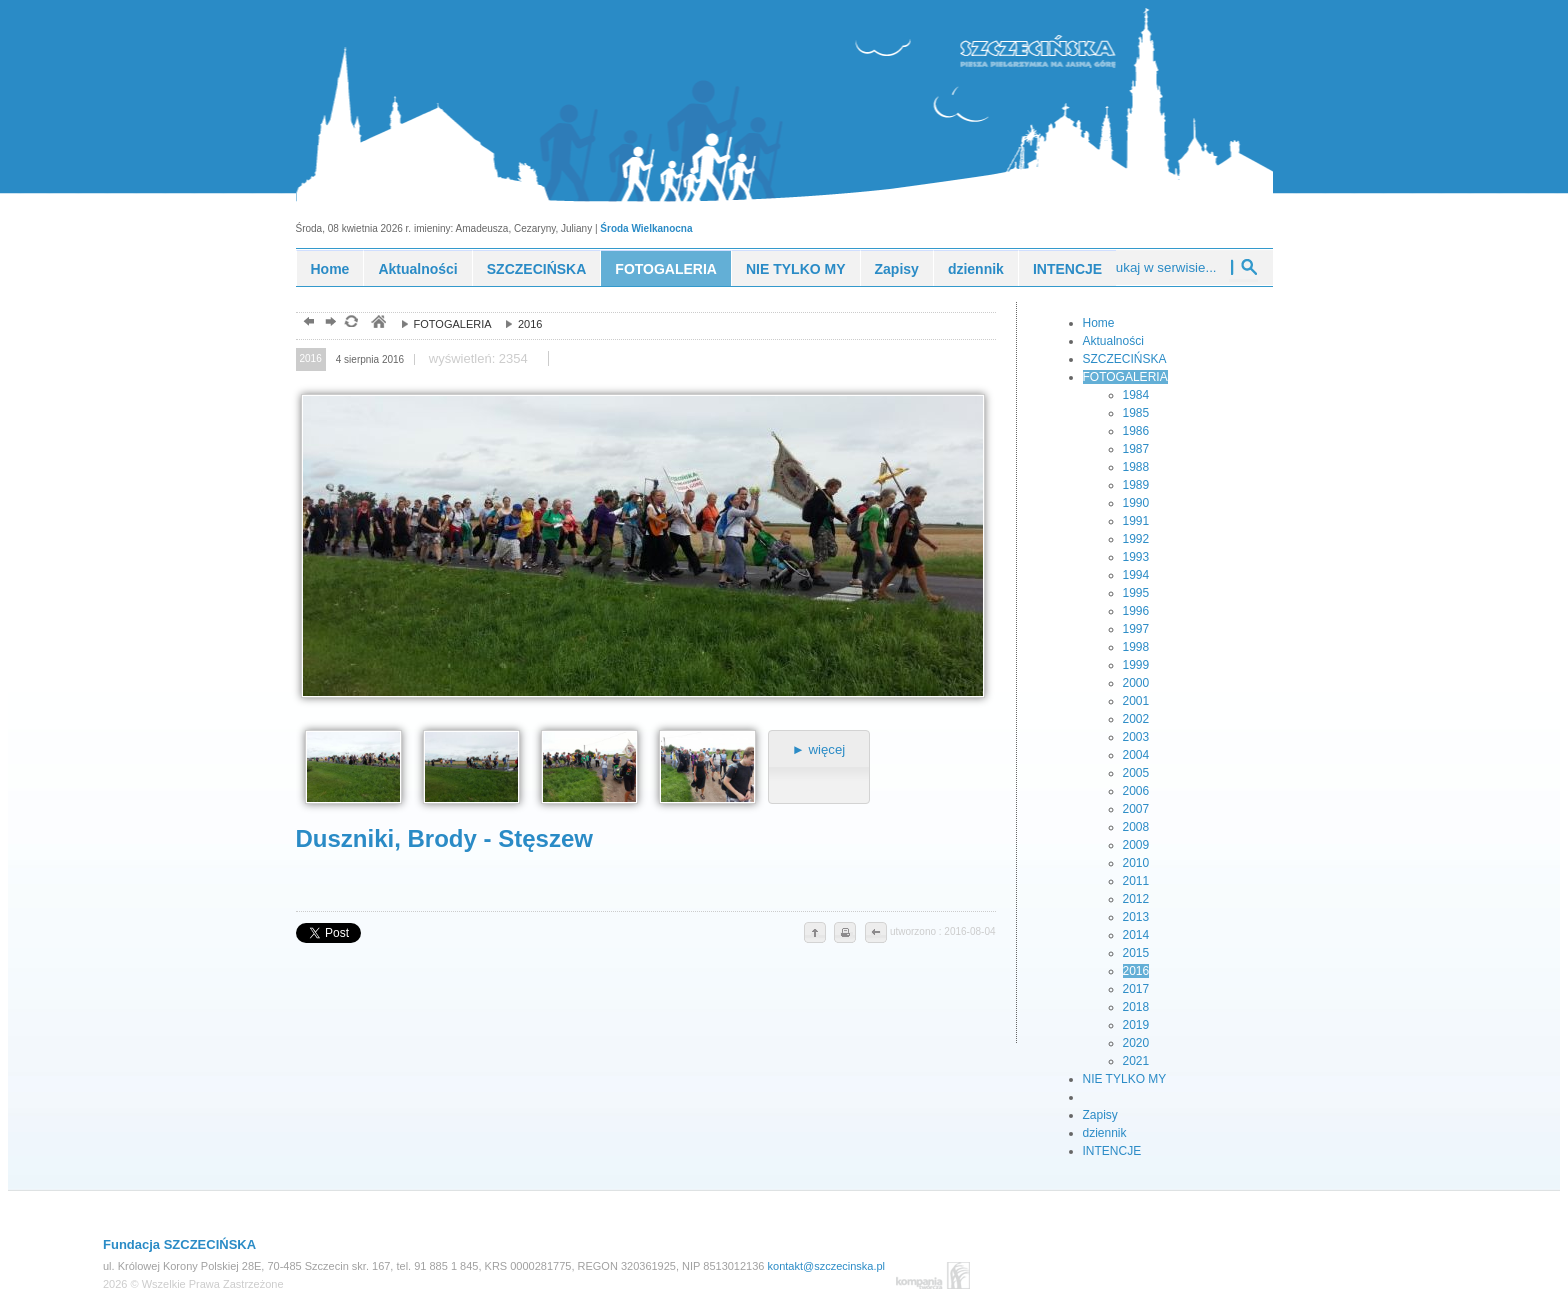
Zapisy (897, 269)
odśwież (350, 323)
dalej (328, 323)
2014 (1136, 935)
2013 (1136, 917)
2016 (519, 324)
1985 (1136, 413)
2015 (1136, 953)
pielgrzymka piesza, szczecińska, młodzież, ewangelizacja (377, 323)
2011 (1136, 881)
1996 (1136, 611)
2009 (1136, 845)
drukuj (845, 934)
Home (330, 269)
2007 (1136, 809)
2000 (1136, 683)
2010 (1136, 863)
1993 (1136, 557)
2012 (1136, 899)
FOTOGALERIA (666, 269)
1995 (1136, 593)
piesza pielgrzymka (1073, 48)
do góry (815, 934)
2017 (1136, 989)
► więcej (818, 749)
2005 (1136, 773)
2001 (1136, 701)
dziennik (976, 269)
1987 (1136, 449)
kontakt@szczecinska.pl (827, 1266)
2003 (1136, 737)
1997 (1136, 629)
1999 (1136, 665)
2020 (1136, 1043)
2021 (1136, 1061)
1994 (1136, 575)
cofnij (875, 934)
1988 (1136, 467)
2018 (1136, 1007)
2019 (1136, 1025)
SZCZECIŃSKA (537, 269)
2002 (1136, 719)
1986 (1136, 431)
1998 (1136, 647)
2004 (1136, 755)
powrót (306, 323)
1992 (1136, 539)
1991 (1136, 521)
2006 (1136, 791)
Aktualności (417, 269)
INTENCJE (1067, 269)
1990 (1136, 503)
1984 (1136, 395)
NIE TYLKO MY (796, 269)
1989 (1136, 485)
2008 (1136, 827)
